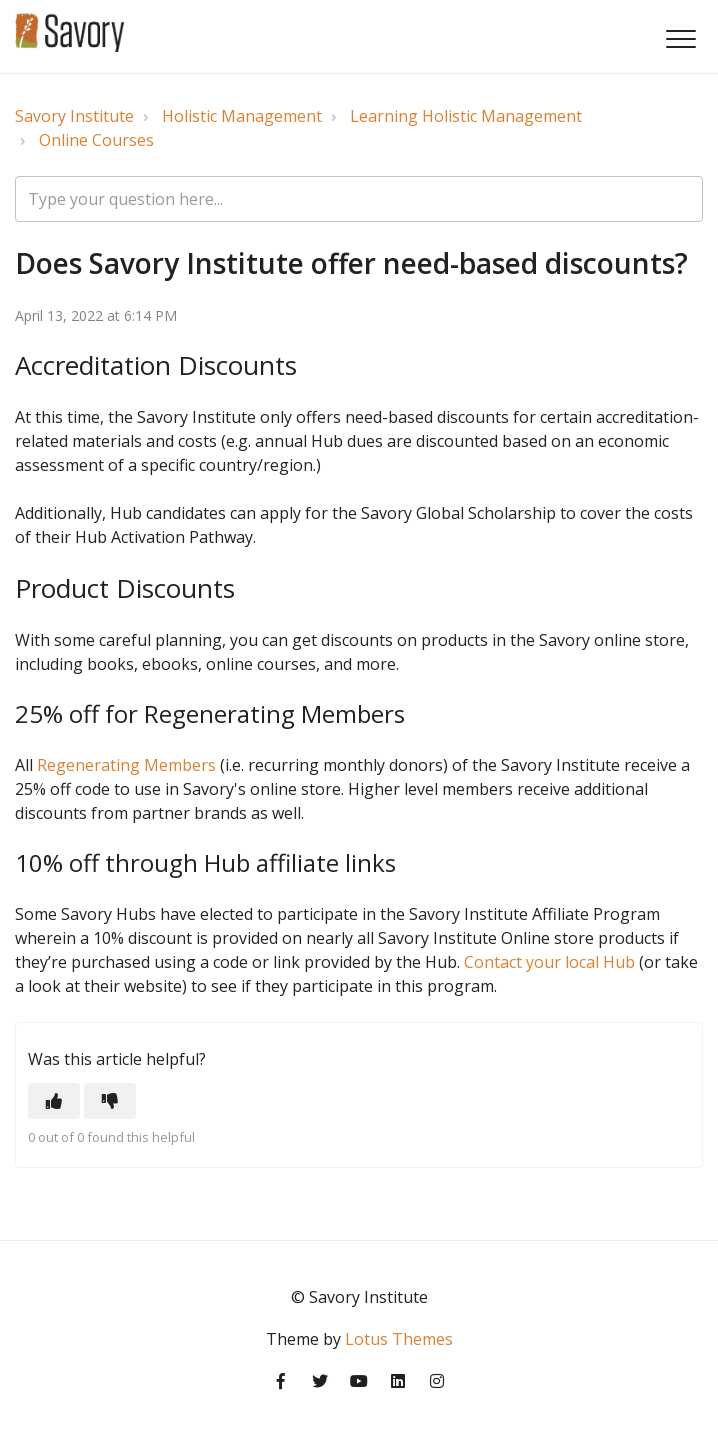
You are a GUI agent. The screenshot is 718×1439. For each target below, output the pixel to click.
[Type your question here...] (359, 199)
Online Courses (96, 140)
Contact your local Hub (549, 962)
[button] (680, 38)
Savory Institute (74, 116)
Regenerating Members (126, 765)
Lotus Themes (399, 1339)
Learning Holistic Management (466, 116)
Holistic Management (242, 116)
